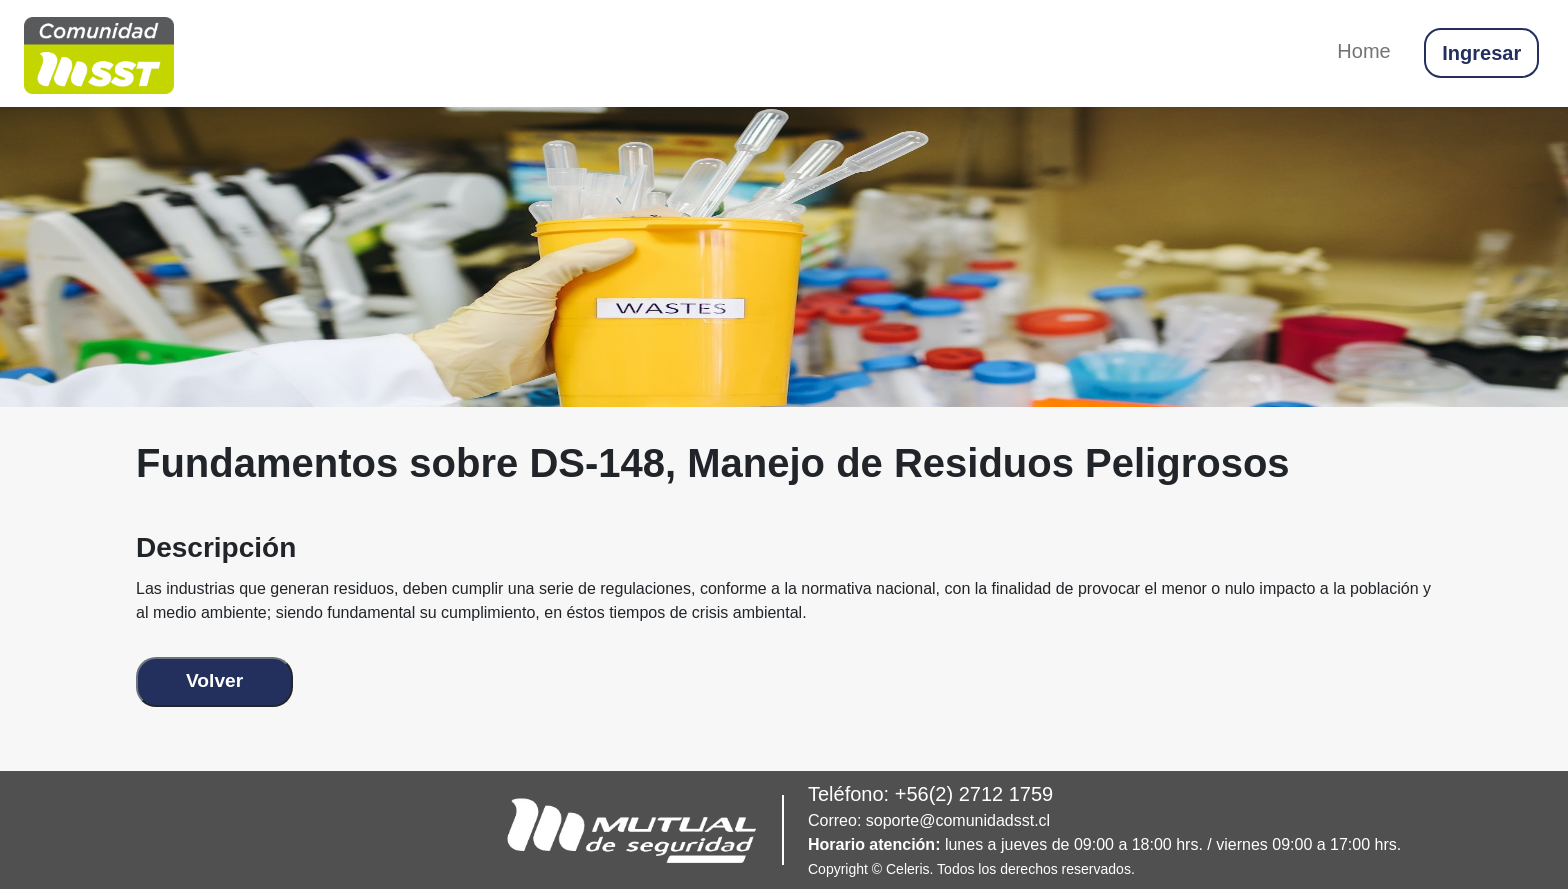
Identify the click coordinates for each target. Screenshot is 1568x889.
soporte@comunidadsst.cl (958, 820)
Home (1363, 51)
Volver (214, 680)
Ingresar (1481, 53)
